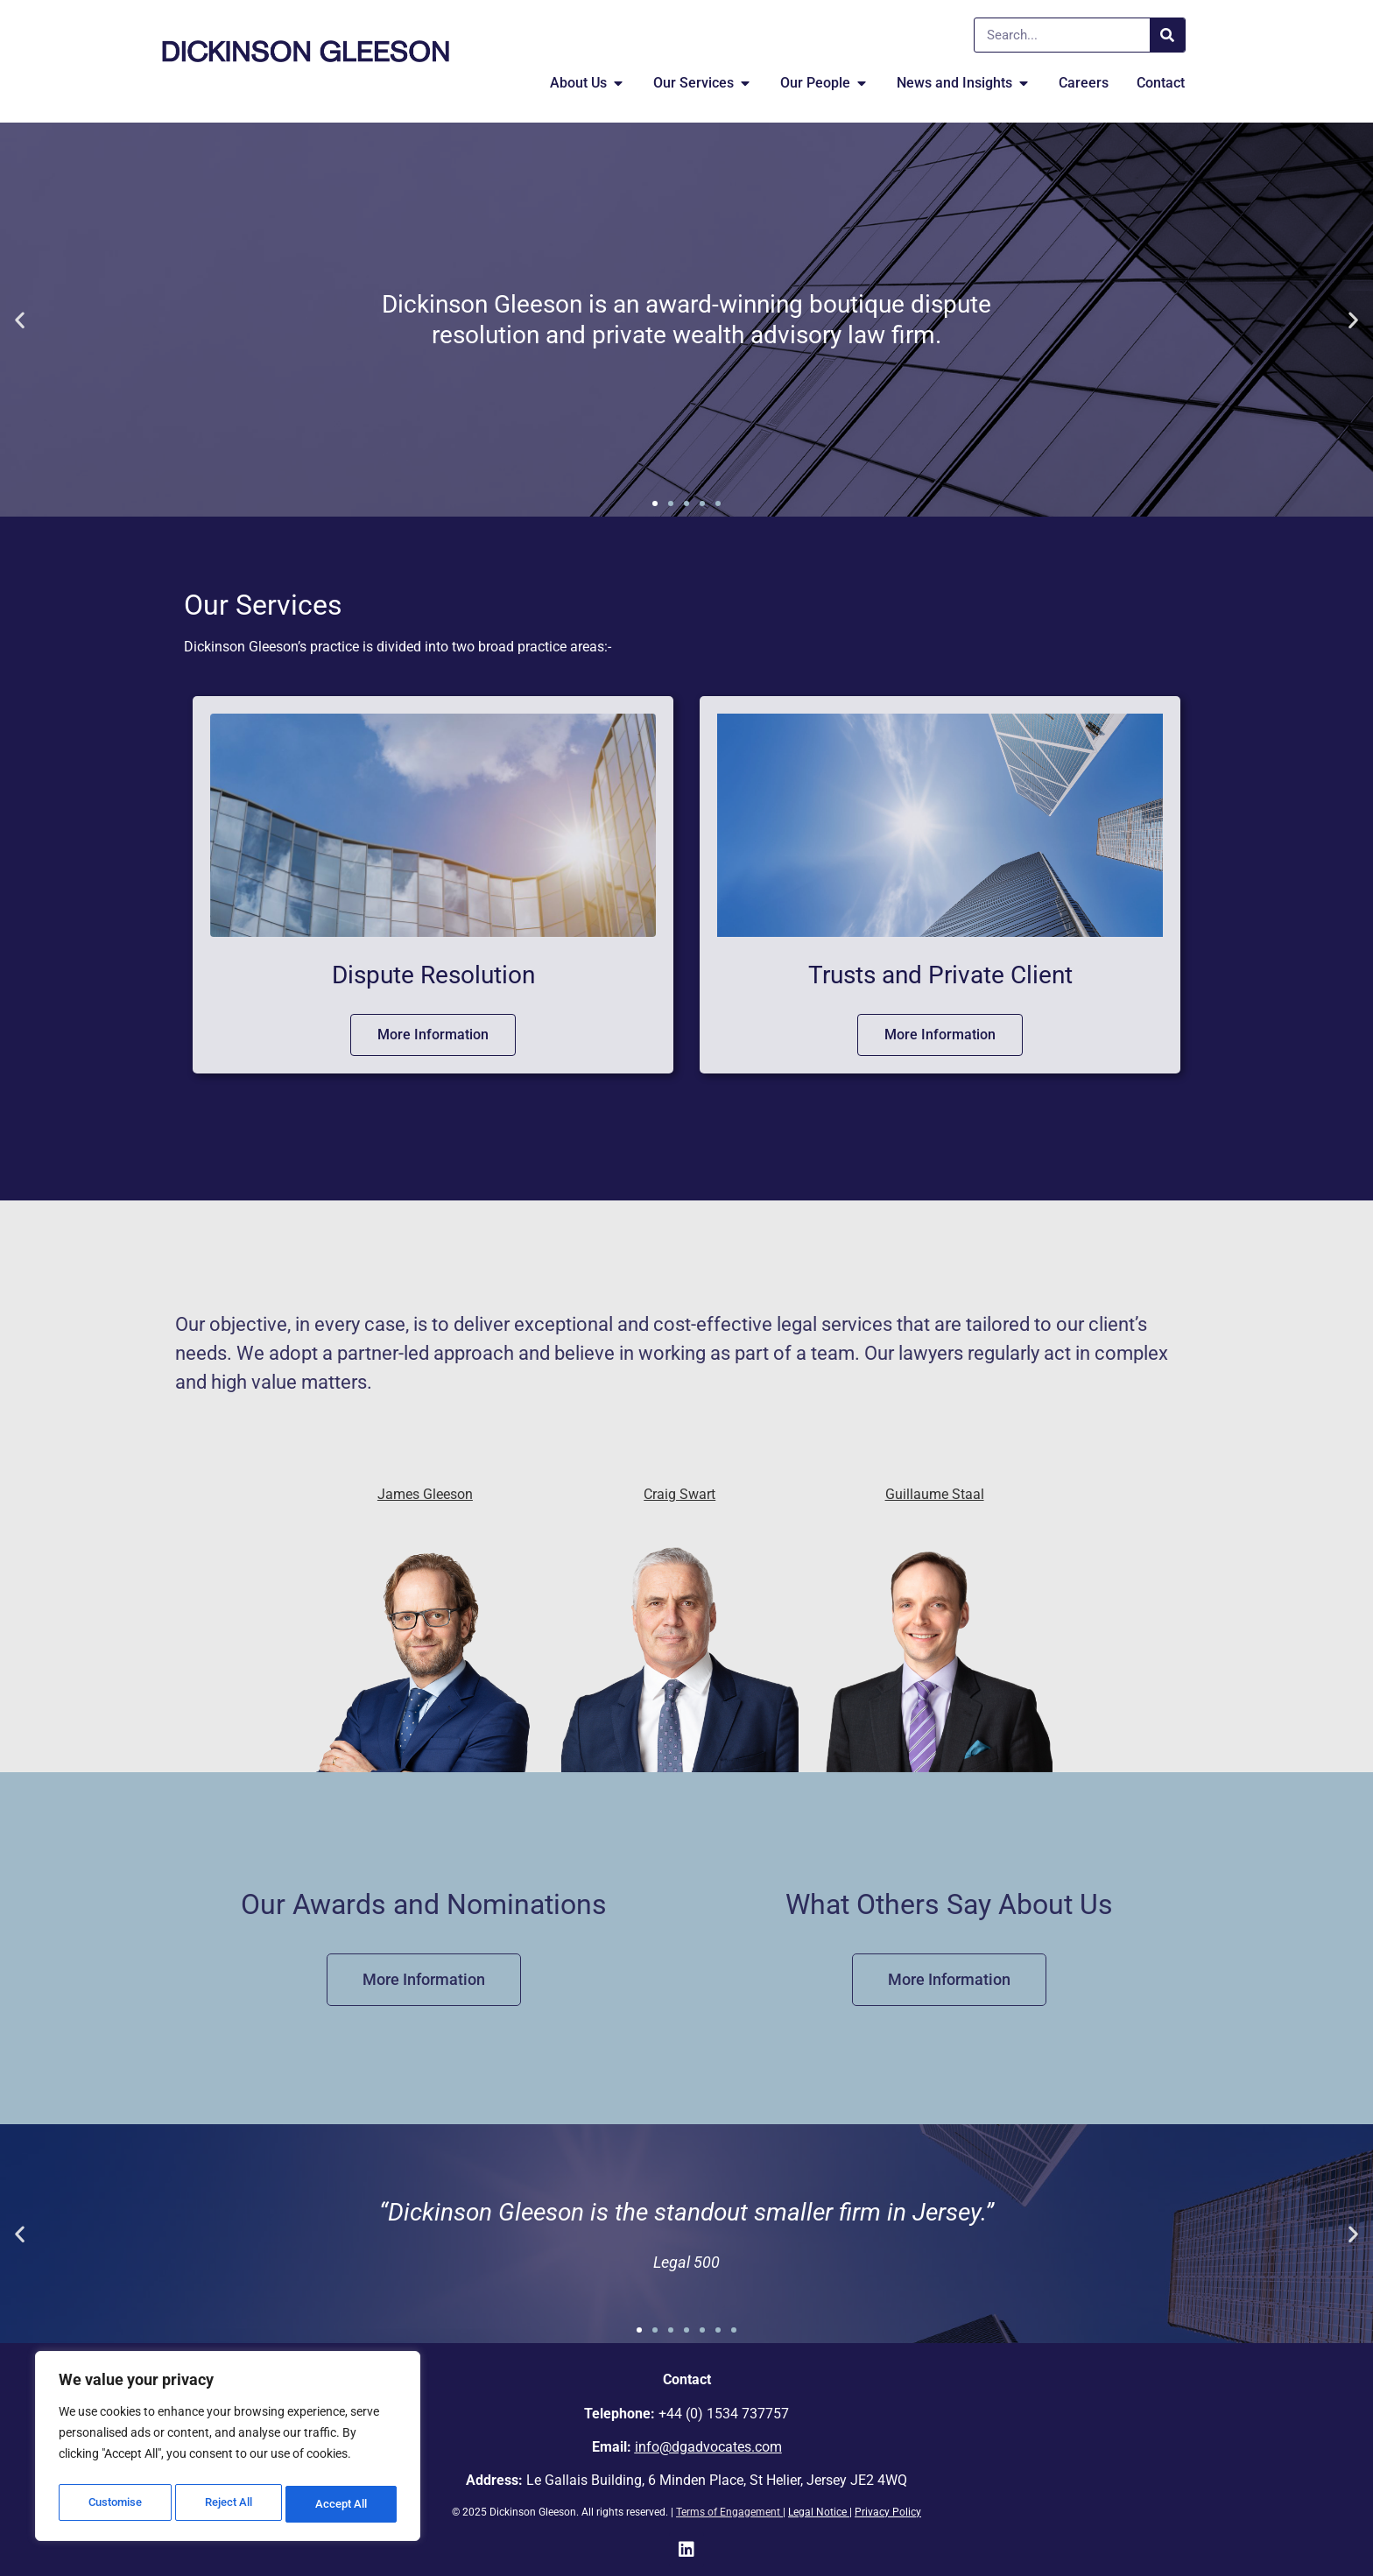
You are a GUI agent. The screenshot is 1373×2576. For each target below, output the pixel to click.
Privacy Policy (888, 2512)
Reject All (230, 2504)
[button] (20, 320)
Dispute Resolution (433, 975)
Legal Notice (817, 2512)
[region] (227, 2450)
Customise (114, 2504)
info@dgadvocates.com (708, 2447)
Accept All (343, 2504)
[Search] (1167, 35)
